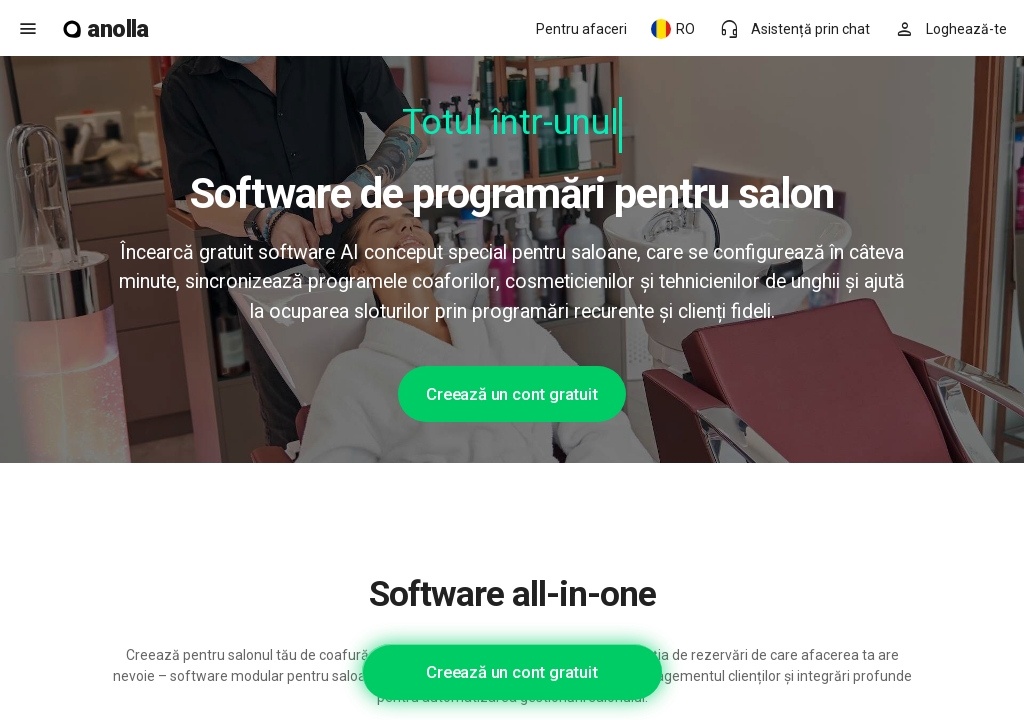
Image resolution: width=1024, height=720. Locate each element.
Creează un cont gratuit (511, 394)
